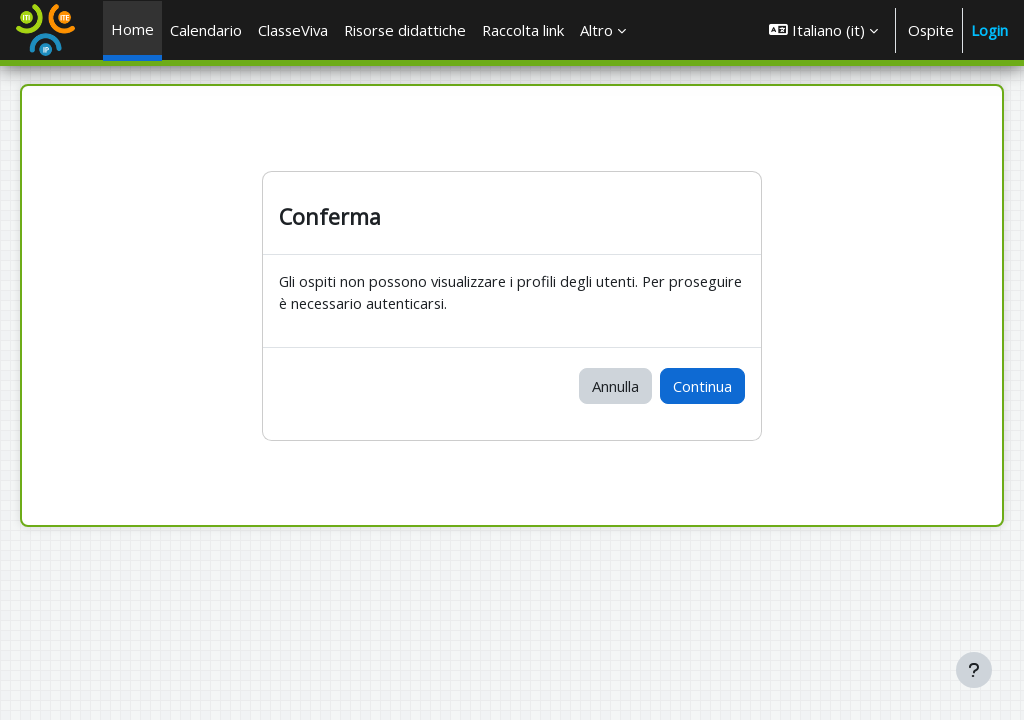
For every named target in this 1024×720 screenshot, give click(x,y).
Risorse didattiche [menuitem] (405, 30)
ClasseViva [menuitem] (293, 30)
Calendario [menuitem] (206, 30)
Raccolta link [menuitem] (523, 30)
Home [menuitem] (132, 29)
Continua (702, 386)
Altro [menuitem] (596, 30)
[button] (823, 30)
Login (989, 30)
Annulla (615, 386)
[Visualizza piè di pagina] (974, 670)
